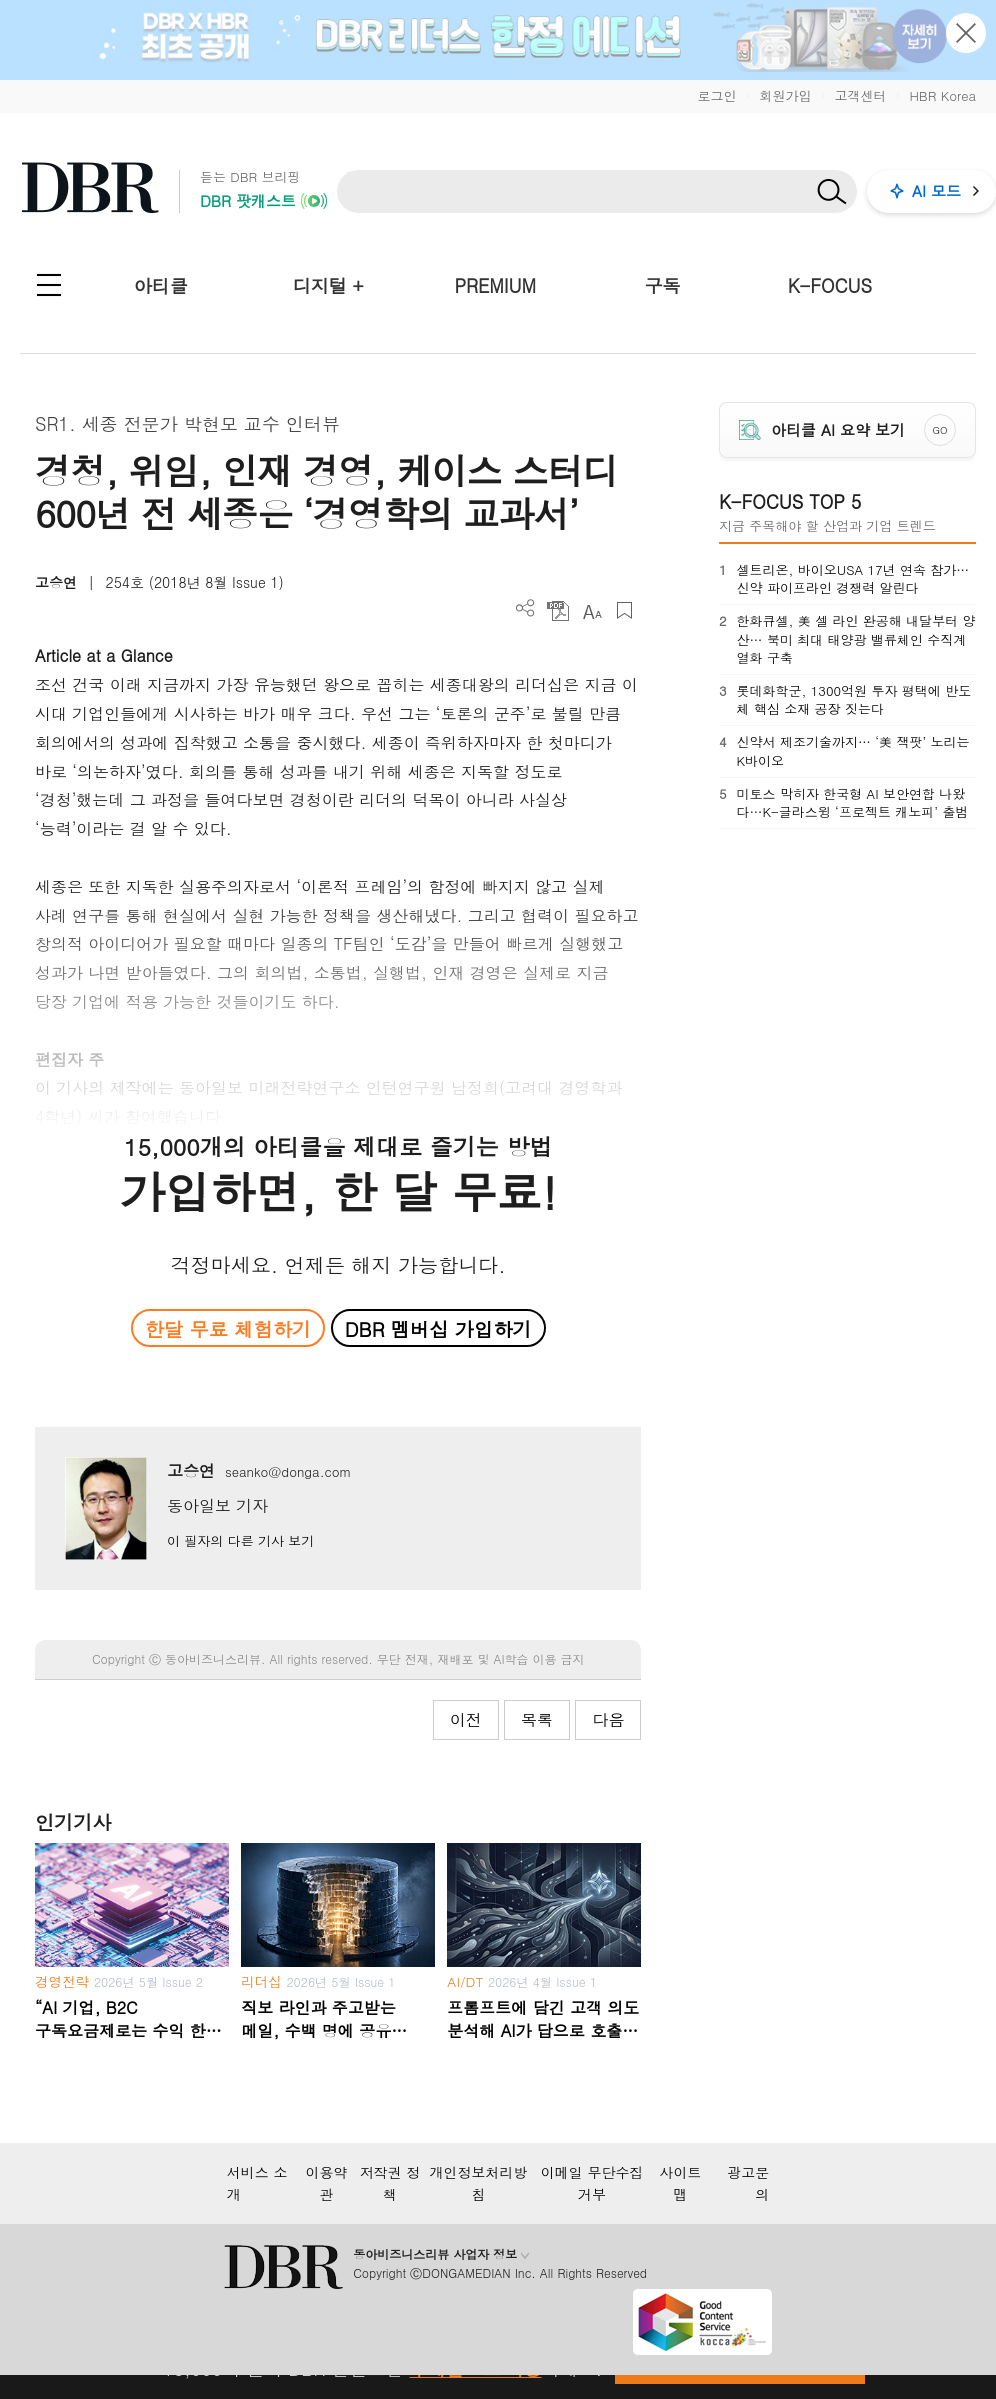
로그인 (716, 95)
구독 (663, 285)
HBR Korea (942, 95)
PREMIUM (495, 285)
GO (939, 430)
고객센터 (860, 95)
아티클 (161, 285)
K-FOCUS (830, 285)
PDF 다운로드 (558, 610)
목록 (537, 1719)
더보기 (525, 608)
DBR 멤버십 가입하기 (438, 1328)
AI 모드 (936, 190)
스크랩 (624, 610)
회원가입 (785, 95)
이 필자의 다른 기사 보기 (240, 1540)
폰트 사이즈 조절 (591, 610)
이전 (466, 1719)
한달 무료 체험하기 (228, 1328)
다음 (608, 1719)
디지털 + (328, 285)
